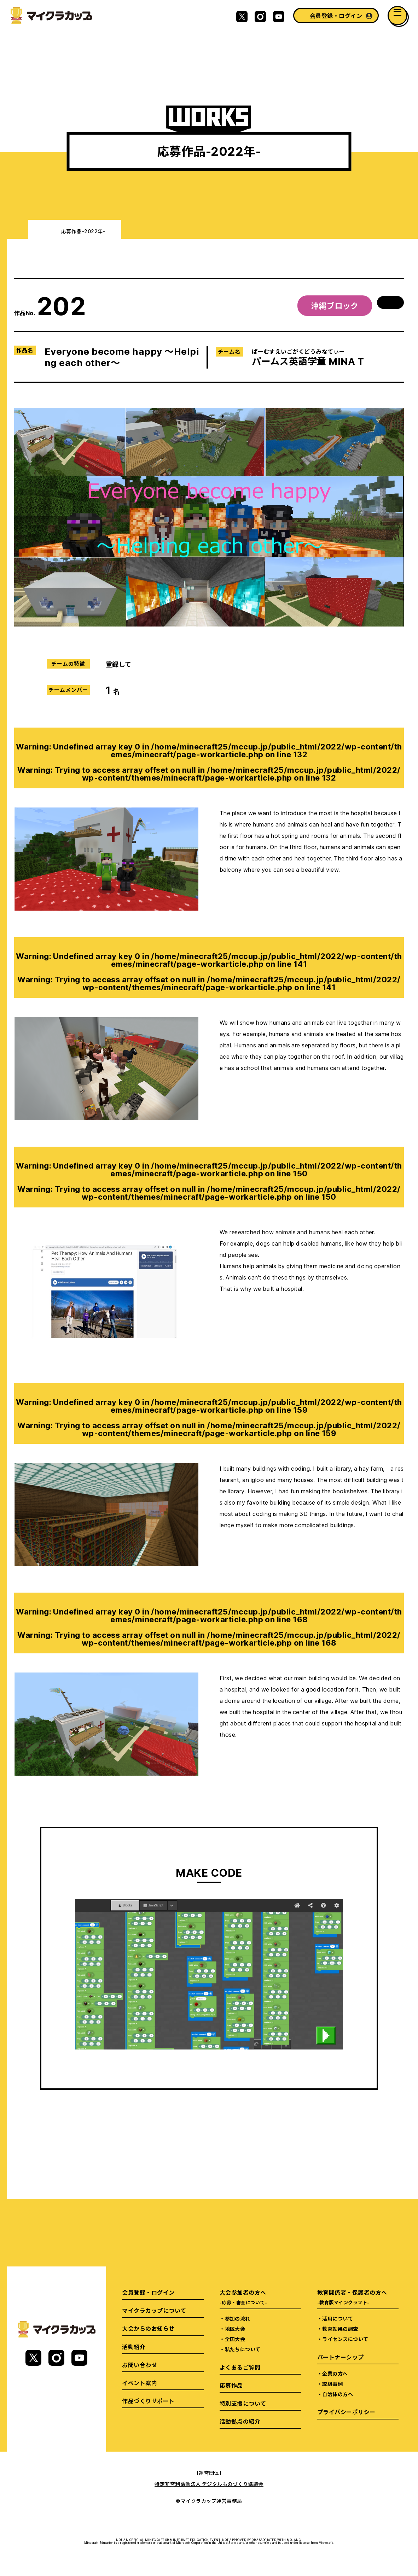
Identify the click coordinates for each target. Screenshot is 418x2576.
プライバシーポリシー (346, 2411)
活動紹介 (133, 2346)
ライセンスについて (345, 2338)
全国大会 (235, 2338)
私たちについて (243, 2349)
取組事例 (332, 2383)
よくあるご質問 (240, 2367)
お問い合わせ (139, 2364)
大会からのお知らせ (148, 2328)
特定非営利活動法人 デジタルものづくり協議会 (209, 2483)
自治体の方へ (337, 2394)
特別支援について (243, 2403)
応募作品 (231, 2385)
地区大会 (235, 2328)
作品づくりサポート (148, 2400)
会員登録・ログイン (336, 15)
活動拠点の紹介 (240, 2421)
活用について (337, 2318)
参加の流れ (237, 2318)
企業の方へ (335, 2373)
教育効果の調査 (340, 2328)
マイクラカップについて (154, 2310)
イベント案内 (139, 2382)
